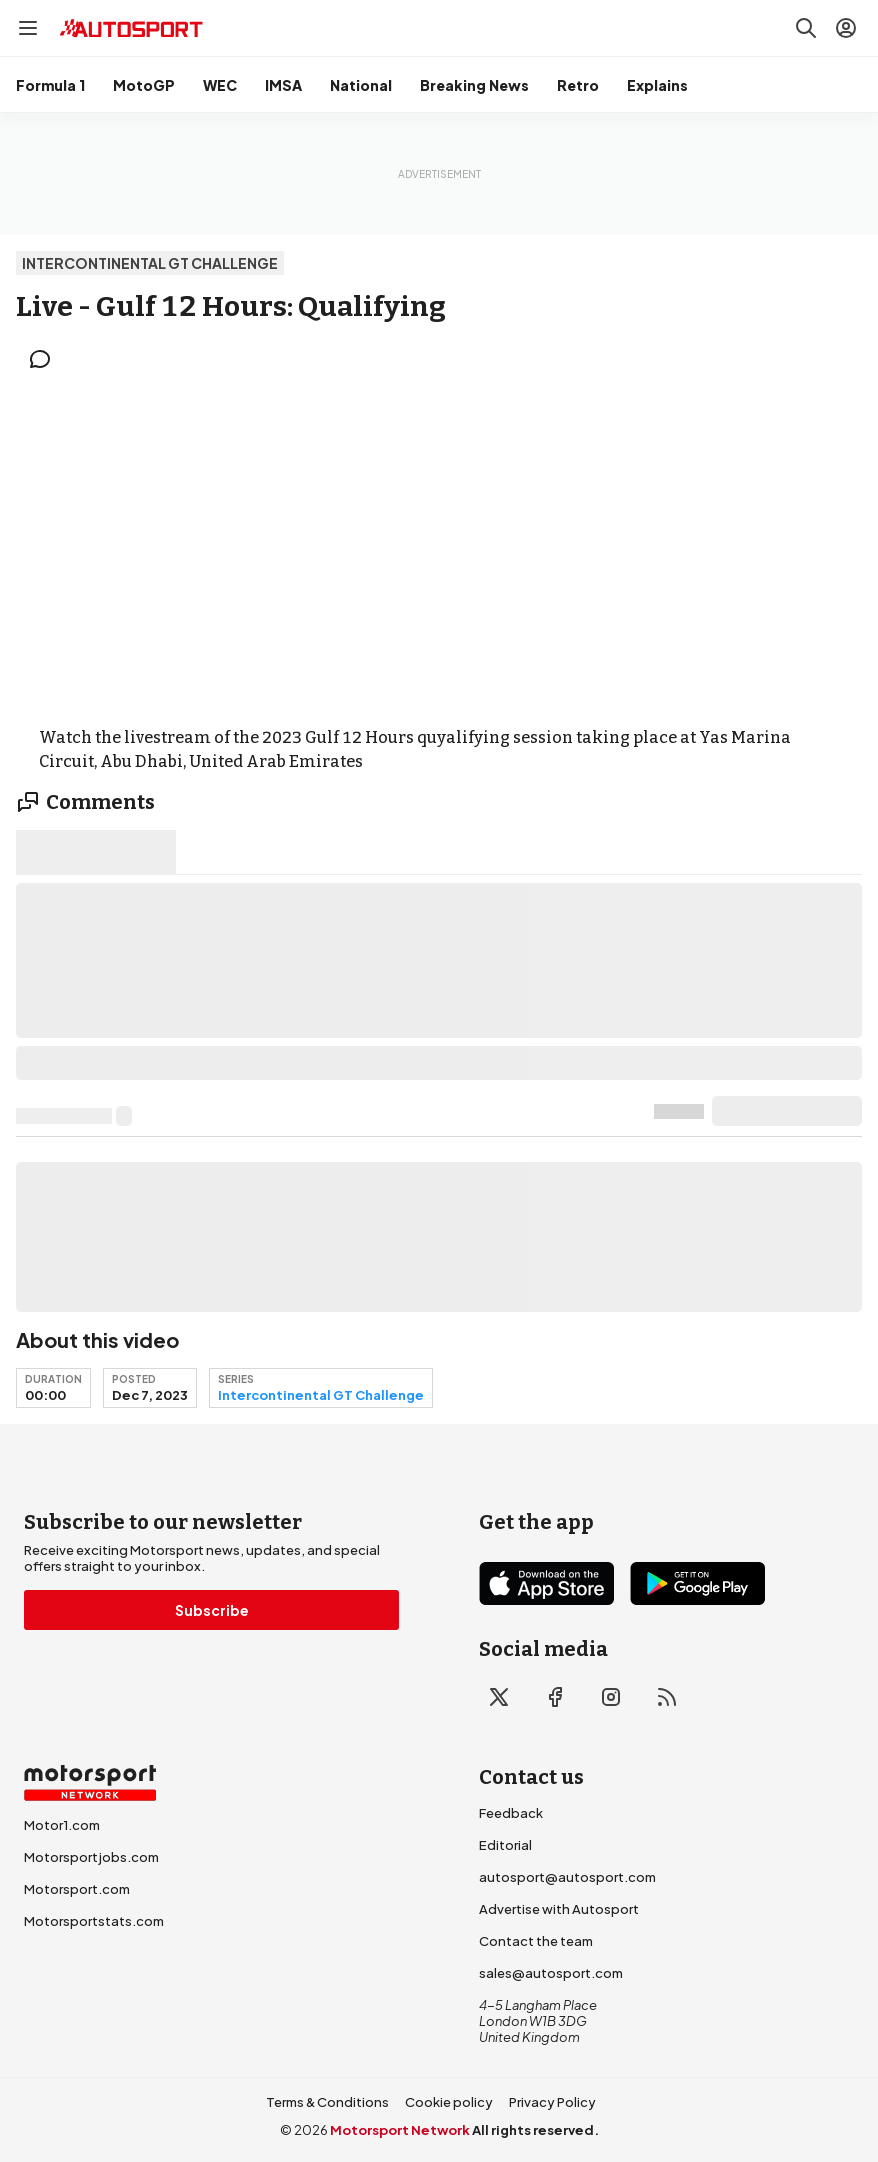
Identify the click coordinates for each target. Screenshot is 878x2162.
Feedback (511, 1813)
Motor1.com (62, 1825)
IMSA (283, 85)
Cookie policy (449, 2102)
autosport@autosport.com (567, 1877)
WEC (220, 85)
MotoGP (144, 85)
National (361, 85)
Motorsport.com (77, 1889)
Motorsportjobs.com (91, 1857)
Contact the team (536, 1941)
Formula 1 (50, 85)
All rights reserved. (535, 2130)
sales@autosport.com (551, 1973)
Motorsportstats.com (94, 1921)
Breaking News (474, 85)
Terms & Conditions (327, 2102)
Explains (657, 85)
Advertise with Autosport (559, 1909)
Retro (578, 85)
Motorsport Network (400, 2130)
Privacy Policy (552, 2102)
